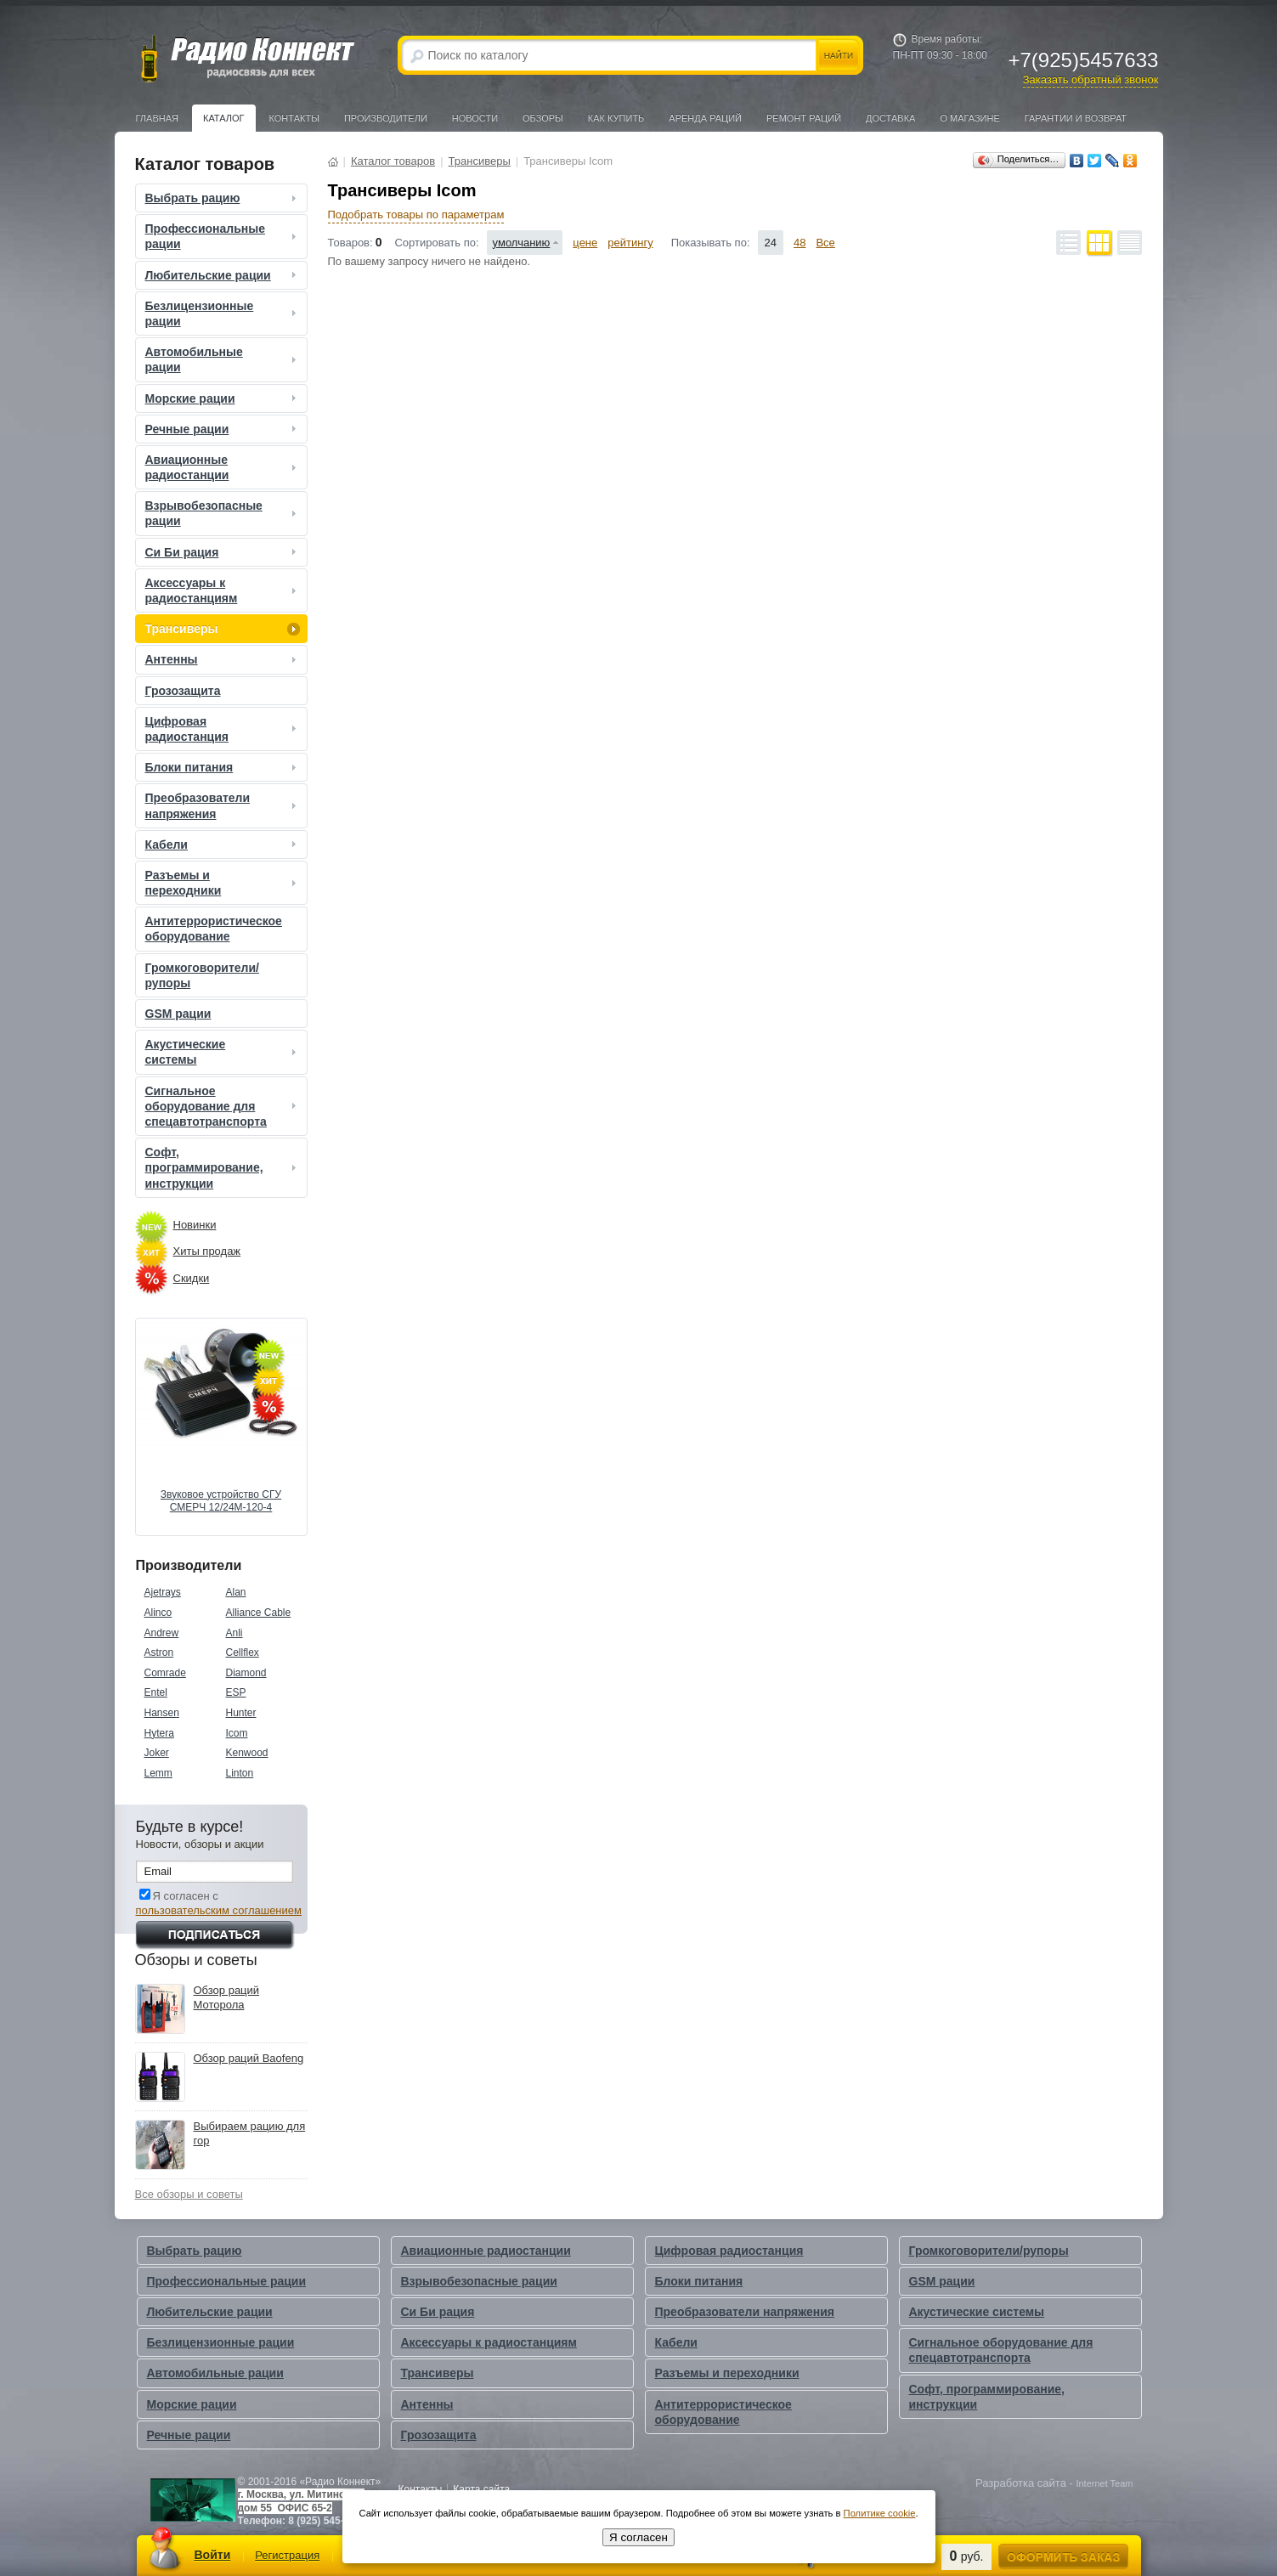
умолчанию (522, 242)
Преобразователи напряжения (222, 805)
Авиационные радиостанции (222, 467)
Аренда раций (705, 118)
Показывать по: (710, 242)
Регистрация (287, 2555)
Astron (159, 1652)
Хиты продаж (207, 1251)
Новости (475, 118)
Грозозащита (183, 691)
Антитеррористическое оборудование (213, 928)
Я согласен (638, 2537)
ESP (236, 1692)
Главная (157, 118)
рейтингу (630, 242)
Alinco (158, 1612)
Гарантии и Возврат (1076, 118)
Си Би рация (222, 552)
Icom (237, 1733)
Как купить (616, 118)
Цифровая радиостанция (222, 729)
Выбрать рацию (222, 198)
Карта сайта (481, 2489)
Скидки (191, 1278)
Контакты (294, 118)
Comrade (165, 1673)
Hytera (159, 1733)
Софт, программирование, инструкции (222, 1167)
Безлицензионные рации (222, 313)
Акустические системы (222, 1051)
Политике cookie (880, 2513)
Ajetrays (162, 1592)
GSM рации (178, 1013)
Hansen (161, 1713)
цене (585, 242)
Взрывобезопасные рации (222, 513)
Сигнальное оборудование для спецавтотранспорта (222, 1106)
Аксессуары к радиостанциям (222, 590)
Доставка (890, 118)
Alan (236, 1592)
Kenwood (247, 1753)
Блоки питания (222, 767)
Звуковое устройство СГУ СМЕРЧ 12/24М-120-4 (221, 1501)
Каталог (224, 118)
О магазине (969, 118)
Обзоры (543, 118)
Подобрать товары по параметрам (416, 214)
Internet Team (1104, 2483)
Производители (385, 118)
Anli (234, 1633)
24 (771, 242)
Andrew (161, 1633)
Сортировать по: (436, 242)
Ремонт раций (803, 118)
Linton (240, 1773)
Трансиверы (222, 629)
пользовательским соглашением (219, 1910)
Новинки (195, 1224)
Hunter (241, 1713)
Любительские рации (222, 275)
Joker (156, 1753)
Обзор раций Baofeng (249, 2058)
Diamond (246, 1673)
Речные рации (222, 429)
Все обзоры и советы (189, 2194)
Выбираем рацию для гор (250, 2133)
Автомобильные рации (222, 359)
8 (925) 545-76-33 (329, 2521)
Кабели (222, 844)
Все (825, 242)
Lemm (158, 1773)
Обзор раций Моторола (227, 1997)
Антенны (222, 659)
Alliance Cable (258, 1612)
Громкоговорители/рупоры (202, 975)
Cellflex (242, 1652)
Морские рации (222, 398)
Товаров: (350, 242)
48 (799, 242)
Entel (155, 1692)
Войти (213, 2555)
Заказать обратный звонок (1091, 79)
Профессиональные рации (222, 236)
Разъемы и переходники (222, 882)
